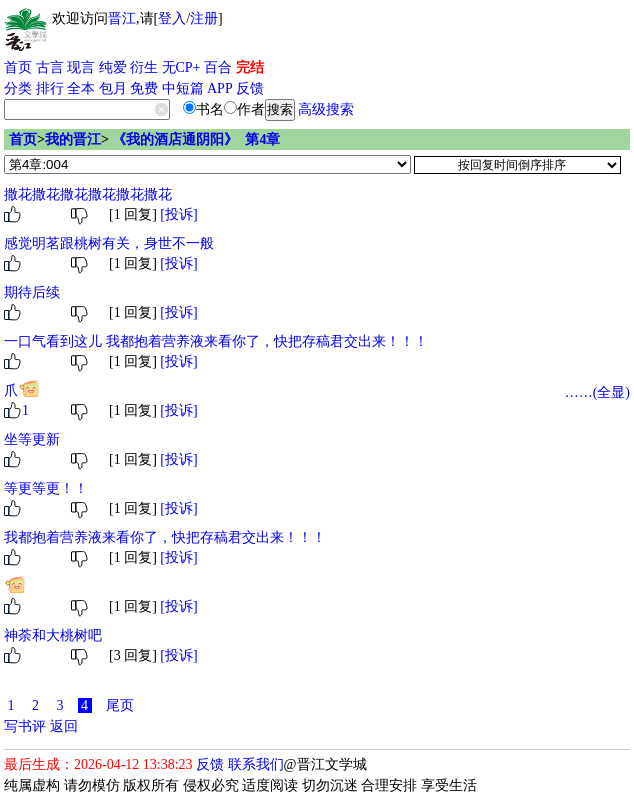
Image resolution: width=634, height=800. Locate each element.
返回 (64, 726)
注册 (204, 18)
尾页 (120, 705)
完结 (250, 67)
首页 (18, 67)
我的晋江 (73, 139)
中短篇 (183, 88)
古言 (50, 67)
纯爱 (113, 67)
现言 (81, 67)
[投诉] (178, 214)
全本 (81, 88)
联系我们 (256, 764)
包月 (113, 88)
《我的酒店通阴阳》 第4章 (196, 139)
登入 (172, 18)
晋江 (122, 18)
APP (220, 88)
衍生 (144, 67)
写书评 (25, 726)
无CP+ (181, 67)
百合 (218, 67)
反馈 (250, 88)
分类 (18, 88)
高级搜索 (326, 109)
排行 (50, 88)
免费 (144, 88)
